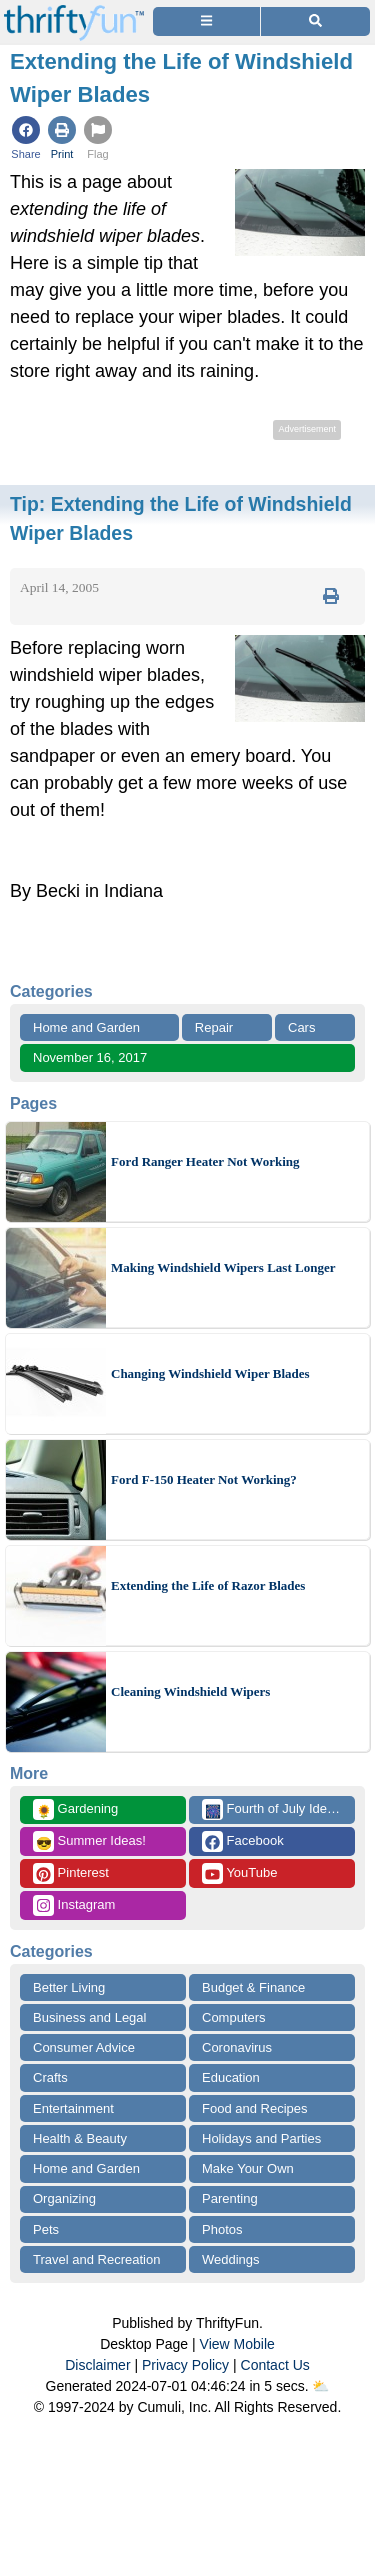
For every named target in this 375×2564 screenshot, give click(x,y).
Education (231, 2077)
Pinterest (71, 1873)
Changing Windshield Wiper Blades (210, 1373)
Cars (301, 1027)
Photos (222, 2229)
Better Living (69, 1987)
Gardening (75, 1809)
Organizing (64, 2198)
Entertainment (73, 2108)
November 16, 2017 (90, 1057)
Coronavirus (237, 2047)
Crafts (50, 2077)
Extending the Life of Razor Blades (208, 1585)
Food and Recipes (255, 2108)
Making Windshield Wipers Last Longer (223, 1267)
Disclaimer (97, 2365)
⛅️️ (320, 2386)
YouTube (239, 1873)
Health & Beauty (80, 2138)
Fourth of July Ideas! (273, 1809)
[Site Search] (315, 21)
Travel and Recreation (96, 2259)
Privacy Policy (185, 2365)
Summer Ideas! (89, 1841)
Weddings (231, 2259)
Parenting (230, 2198)
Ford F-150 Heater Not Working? (204, 1479)
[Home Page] (74, 11)
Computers (234, 2017)
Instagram (74, 1905)
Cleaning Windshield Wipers (190, 1691)
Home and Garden (86, 1027)
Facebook (243, 1841)
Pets (46, 2229)
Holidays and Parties (261, 2138)
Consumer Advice (84, 2047)
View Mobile (237, 2344)
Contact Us (275, 2365)
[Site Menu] (206, 21)
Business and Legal (89, 2017)
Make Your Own (248, 2168)
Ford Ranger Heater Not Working (205, 1161)
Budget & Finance (253, 1987)
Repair (214, 1027)
